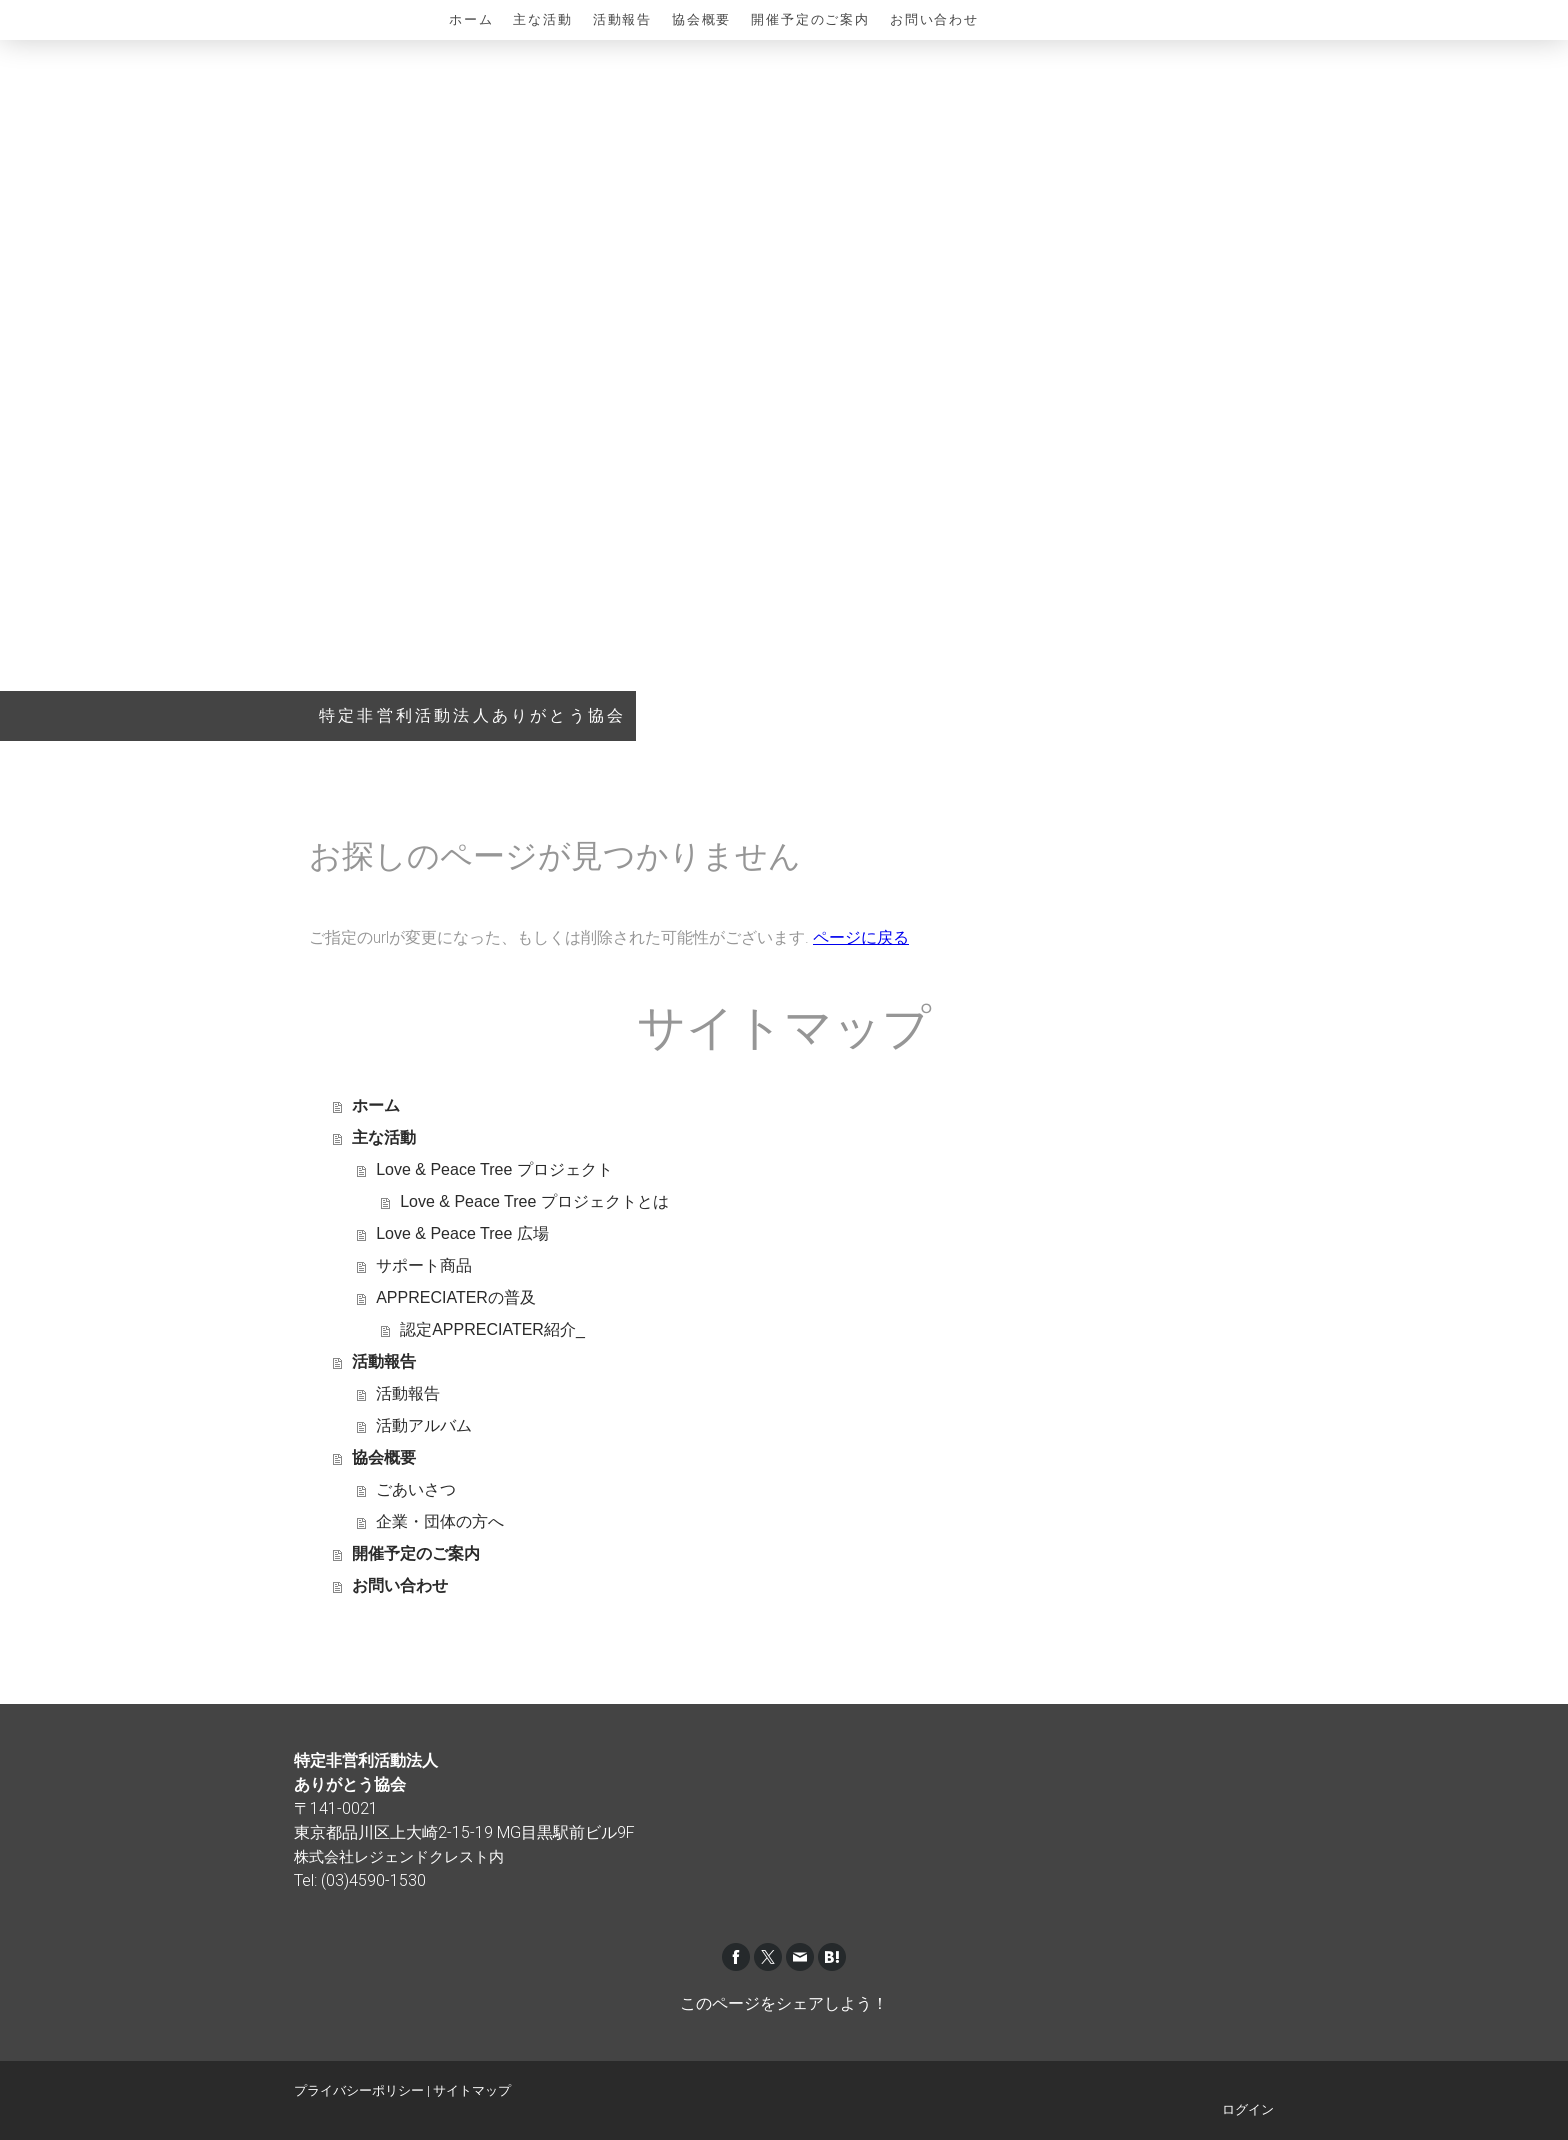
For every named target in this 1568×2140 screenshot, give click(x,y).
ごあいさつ (416, 1489)
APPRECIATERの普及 (456, 1297)
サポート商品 (424, 1265)
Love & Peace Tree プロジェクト (494, 1169)
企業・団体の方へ (440, 1521)
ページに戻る (861, 937)
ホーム (471, 19)
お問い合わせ (934, 19)
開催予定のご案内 (810, 19)
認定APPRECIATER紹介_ (492, 1329)
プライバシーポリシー (359, 2090)
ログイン (1248, 2109)
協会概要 (701, 19)
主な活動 (542, 19)
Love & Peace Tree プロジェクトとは (534, 1201)
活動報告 (622, 19)
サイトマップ (472, 2090)
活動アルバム (424, 1425)
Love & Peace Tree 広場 (462, 1233)
